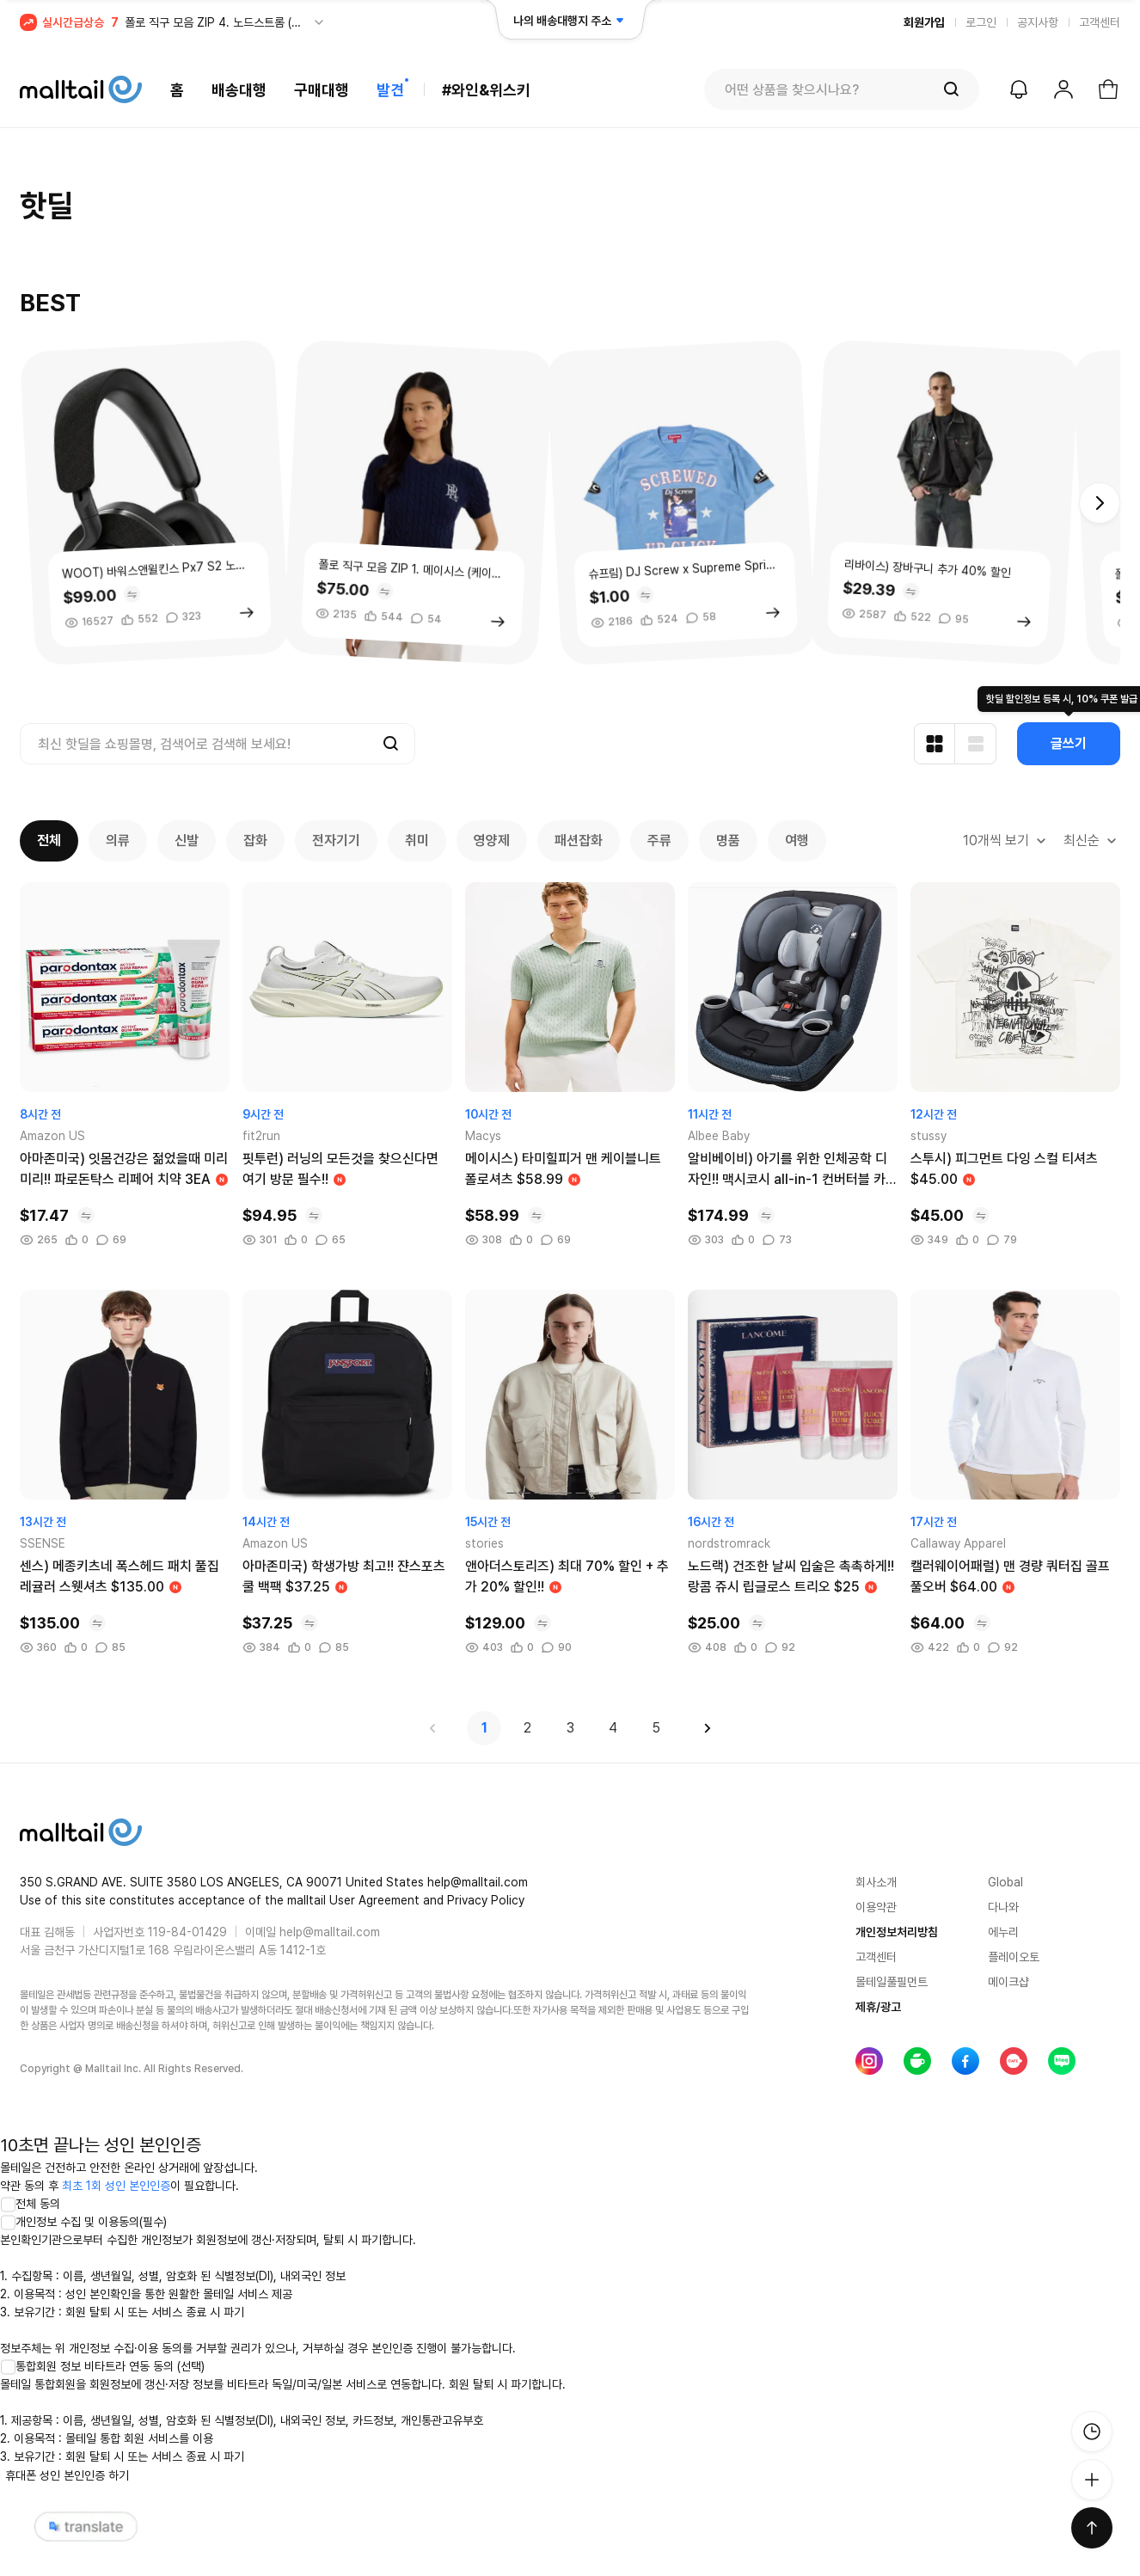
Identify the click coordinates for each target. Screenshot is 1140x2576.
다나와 (1003, 1907)
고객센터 (1099, 22)
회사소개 (876, 1882)
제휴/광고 (878, 2007)
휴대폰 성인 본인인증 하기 (67, 2475)
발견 (390, 90)
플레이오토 (1013, 1957)
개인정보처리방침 (896, 1932)
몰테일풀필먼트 (891, 1982)
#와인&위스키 (486, 90)
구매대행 (321, 90)
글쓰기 (1069, 743)
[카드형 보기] (934, 743)
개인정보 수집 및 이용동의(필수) (83, 2222)
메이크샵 (1008, 1982)
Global (1005, 1882)
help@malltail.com (329, 1932)
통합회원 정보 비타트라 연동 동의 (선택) (102, 2366)
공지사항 (1037, 22)
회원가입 (924, 22)
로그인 (980, 22)
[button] (1099, 503)
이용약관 (876, 1907)
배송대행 (239, 90)
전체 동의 (30, 2204)
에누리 (1003, 1932)
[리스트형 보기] (975, 743)
